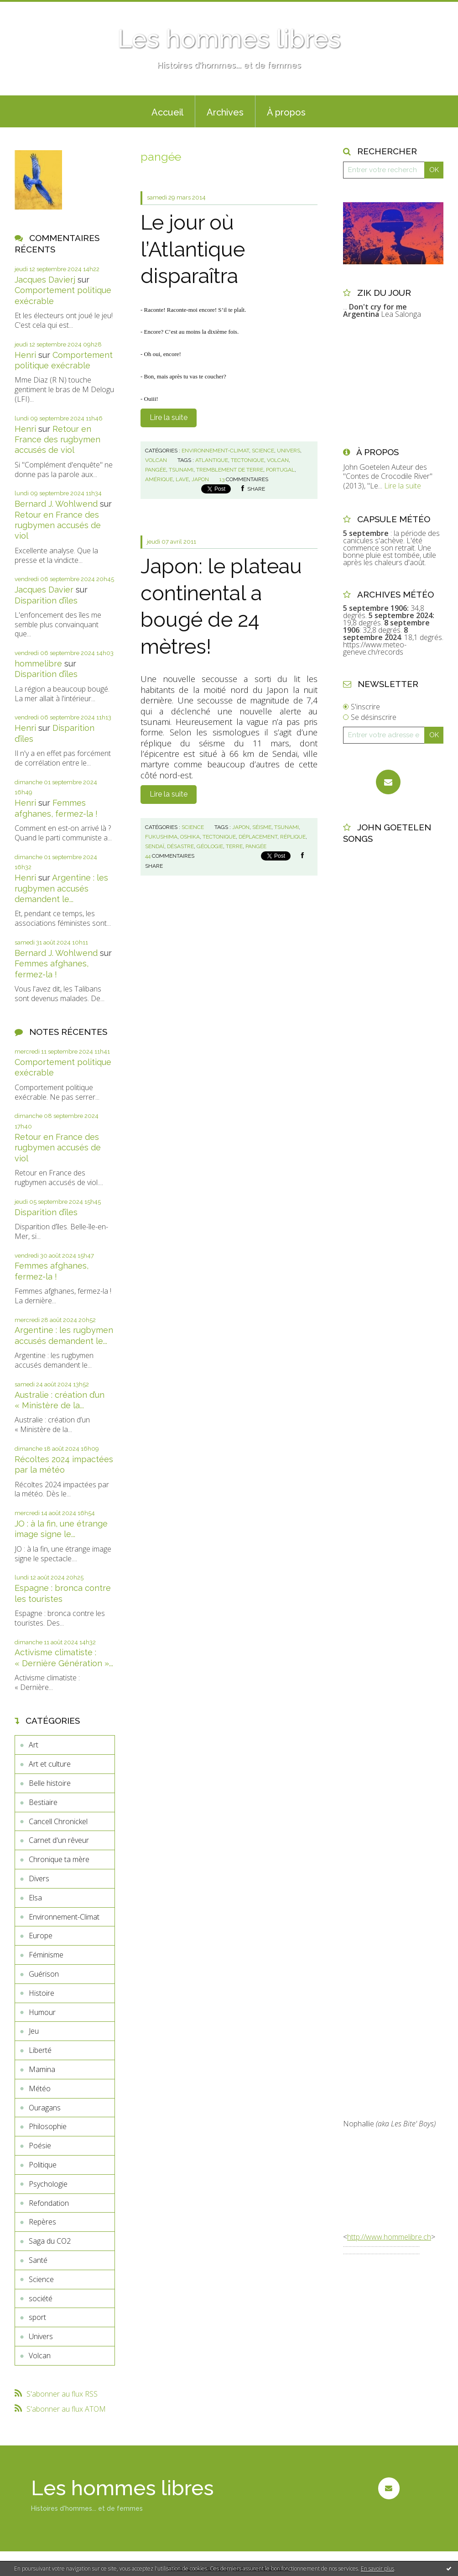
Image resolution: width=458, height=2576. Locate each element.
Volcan (40, 2355)
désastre (180, 846)
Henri (25, 355)
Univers (41, 2336)
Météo (40, 2088)
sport (37, 2317)
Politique (43, 2165)
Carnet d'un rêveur (59, 1840)
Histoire (41, 1993)
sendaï (154, 846)
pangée (155, 470)
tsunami (181, 470)
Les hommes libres (229, 38)
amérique (159, 479)
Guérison (44, 1974)
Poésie (40, 2146)
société (40, 2298)
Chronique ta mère (59, 1859)
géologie (210, 846)
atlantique (211, 460)
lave (182, 479)
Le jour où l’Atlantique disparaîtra (193, 249)
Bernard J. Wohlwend (56, 504)
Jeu (34, 2031)
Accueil (167, 112)
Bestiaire (43, 1802)
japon (200, 479)
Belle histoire (50, 1783)
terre (234, 846)
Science (41, 2279)
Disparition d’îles (46, 600)
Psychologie (48, 2184)
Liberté (40, 2050)
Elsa (35, 1898)
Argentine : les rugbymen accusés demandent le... (61, 888)
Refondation (49, 2203)
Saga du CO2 (50, 2241)
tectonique (247, 460)
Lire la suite (168, 417)
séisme (261, 827)
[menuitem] (167, 111)
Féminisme (46, 1955)
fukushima (161, 837)
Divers (39, 1878)
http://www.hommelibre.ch (389, 2237)
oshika (190, 837)
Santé (38, 2260)
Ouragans (45, 2108)
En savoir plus (377, 2568)
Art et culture (50, 1764)
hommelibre (38, 663)
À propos (286, 112)
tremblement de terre (229, 470)
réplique (293, 837)
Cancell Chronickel (58, 1821)
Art (33, 1745)
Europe (40, 1936)
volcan (278, 460)
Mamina (42, 2069)
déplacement (258, 837)
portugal (280, 470)
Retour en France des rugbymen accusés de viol (57, 439)
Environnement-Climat (64, 1917)
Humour (42, 2012)
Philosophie (48, 2126)
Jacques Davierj (45, 279)
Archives (225, 112)
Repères (42, 2222)
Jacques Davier (44, 589)
